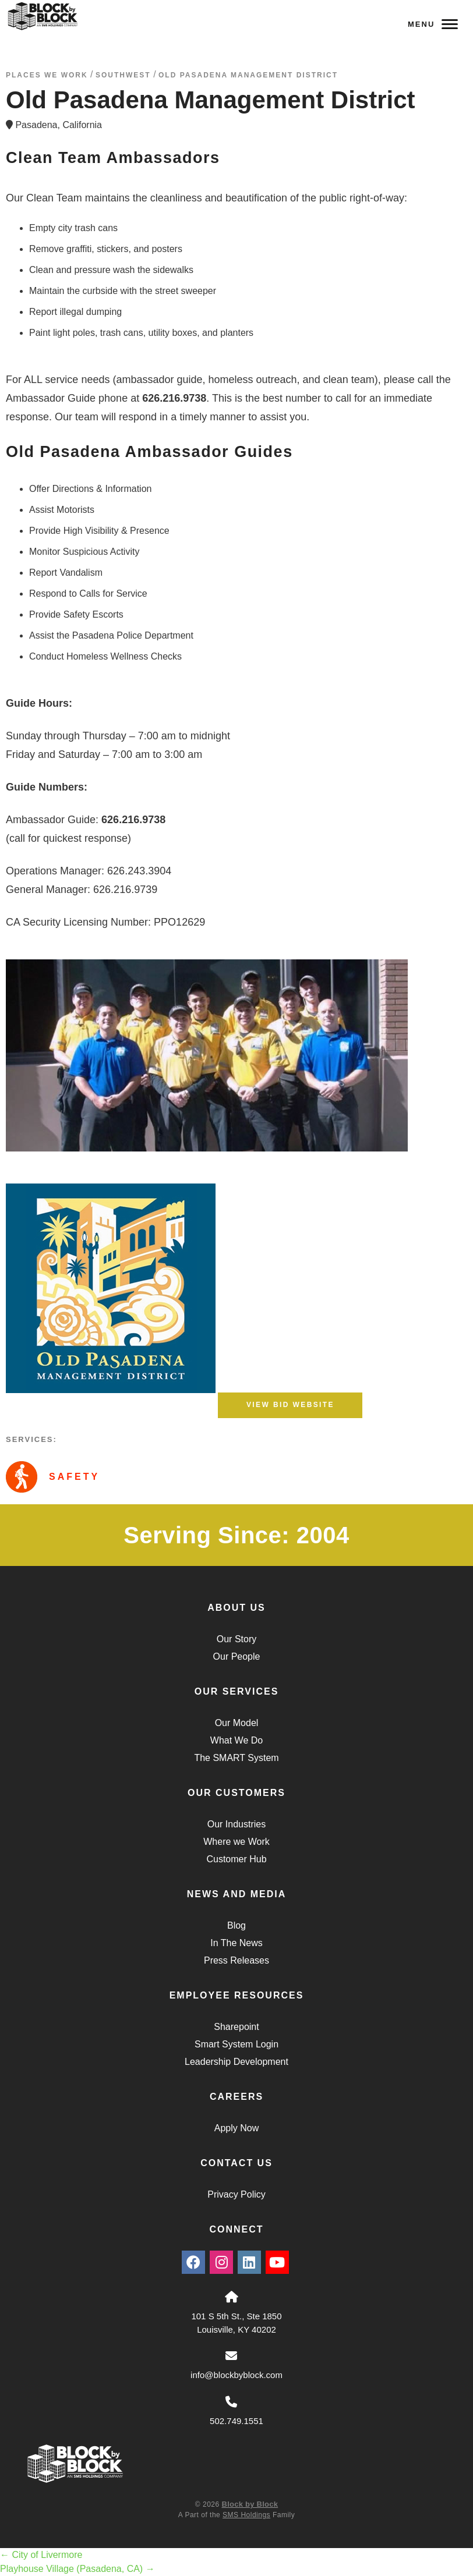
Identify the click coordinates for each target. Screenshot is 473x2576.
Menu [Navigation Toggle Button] (433, 24)
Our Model (237, 1723)
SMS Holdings (246, 2515)
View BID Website (290, 1405)
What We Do (236, 1740)
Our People (236, 1656)
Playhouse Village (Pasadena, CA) (77, 2569)
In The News (236, 1943)
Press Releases (236, 1960)
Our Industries (236, 1824)
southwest (123, 75)
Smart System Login (236, 2044)
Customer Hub (236, 1859)
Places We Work (47, 75)
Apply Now (236, 2128)
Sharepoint (236, 2027)
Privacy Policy (236, 2194)
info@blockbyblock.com (236, 2375)
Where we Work (236, 1842)
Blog (236, 1925)
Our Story (236, 1639)
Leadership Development (236, 2062)
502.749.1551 (236, 2421)
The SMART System (236, 1758)
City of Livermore (41, 2555)
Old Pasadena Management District (248, 75)
